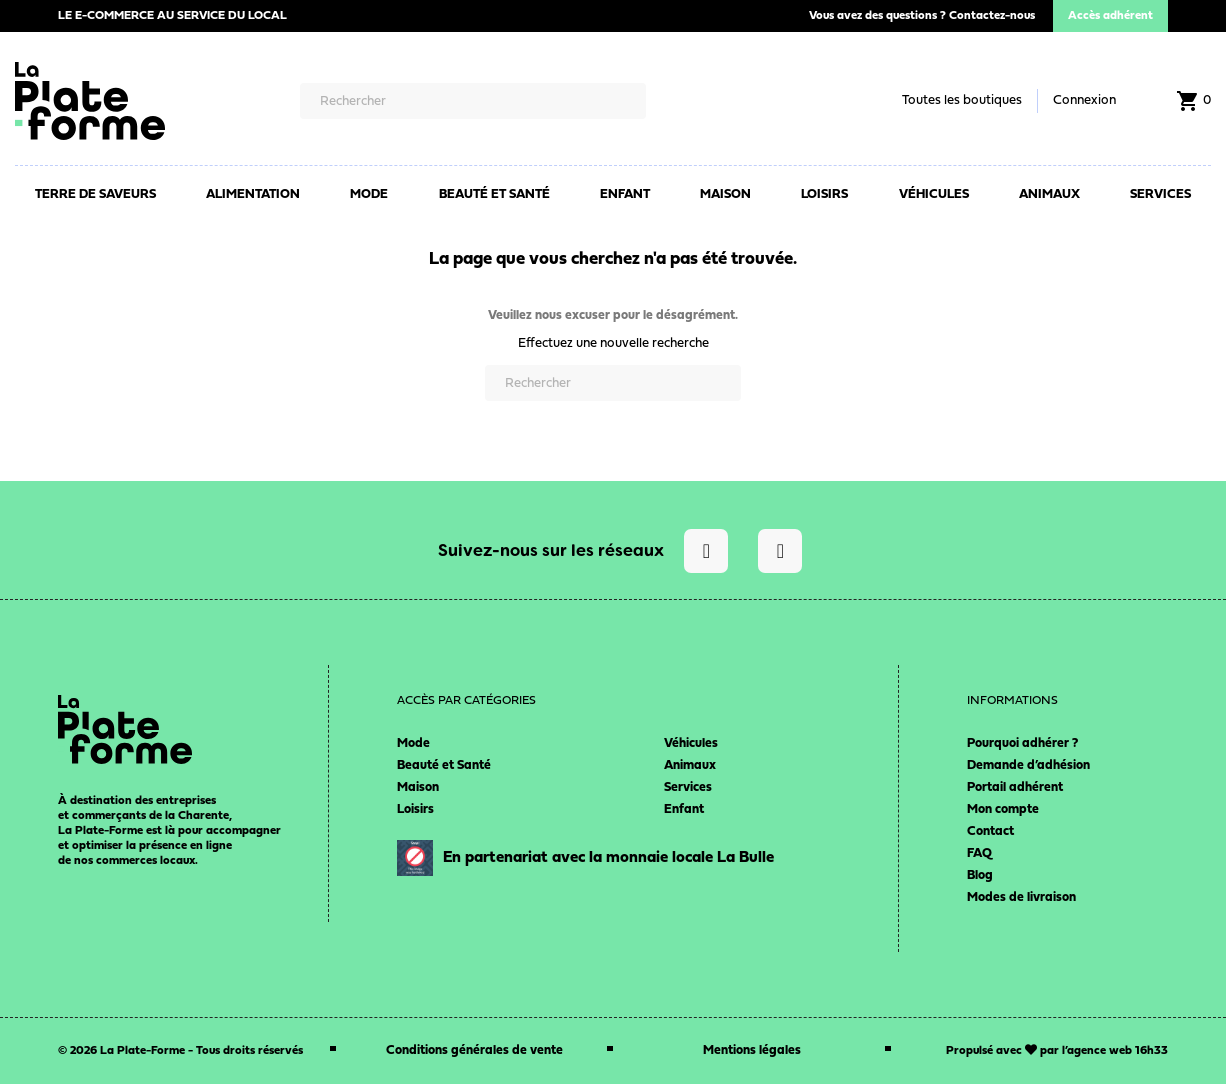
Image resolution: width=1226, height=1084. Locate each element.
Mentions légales (752, 1050)
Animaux (690, 765)
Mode (413, 743)
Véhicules (691, 743)
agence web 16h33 (1117, 1051)
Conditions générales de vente (474, 1050)
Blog (980, 875)
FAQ (979, 853)
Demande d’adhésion (1028, 765)
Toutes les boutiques (962, 100)
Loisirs (415, 809)
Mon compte (1003, 809)
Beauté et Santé (444, 765)
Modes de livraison (1021, 897)
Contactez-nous (992, 16)
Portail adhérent (1015, 787)
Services (688, 787)
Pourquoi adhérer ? (1022, 743)
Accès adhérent (1110, 16)
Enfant (684, 809)
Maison (418, 787)
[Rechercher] (473, 101)
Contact (990, 831)
